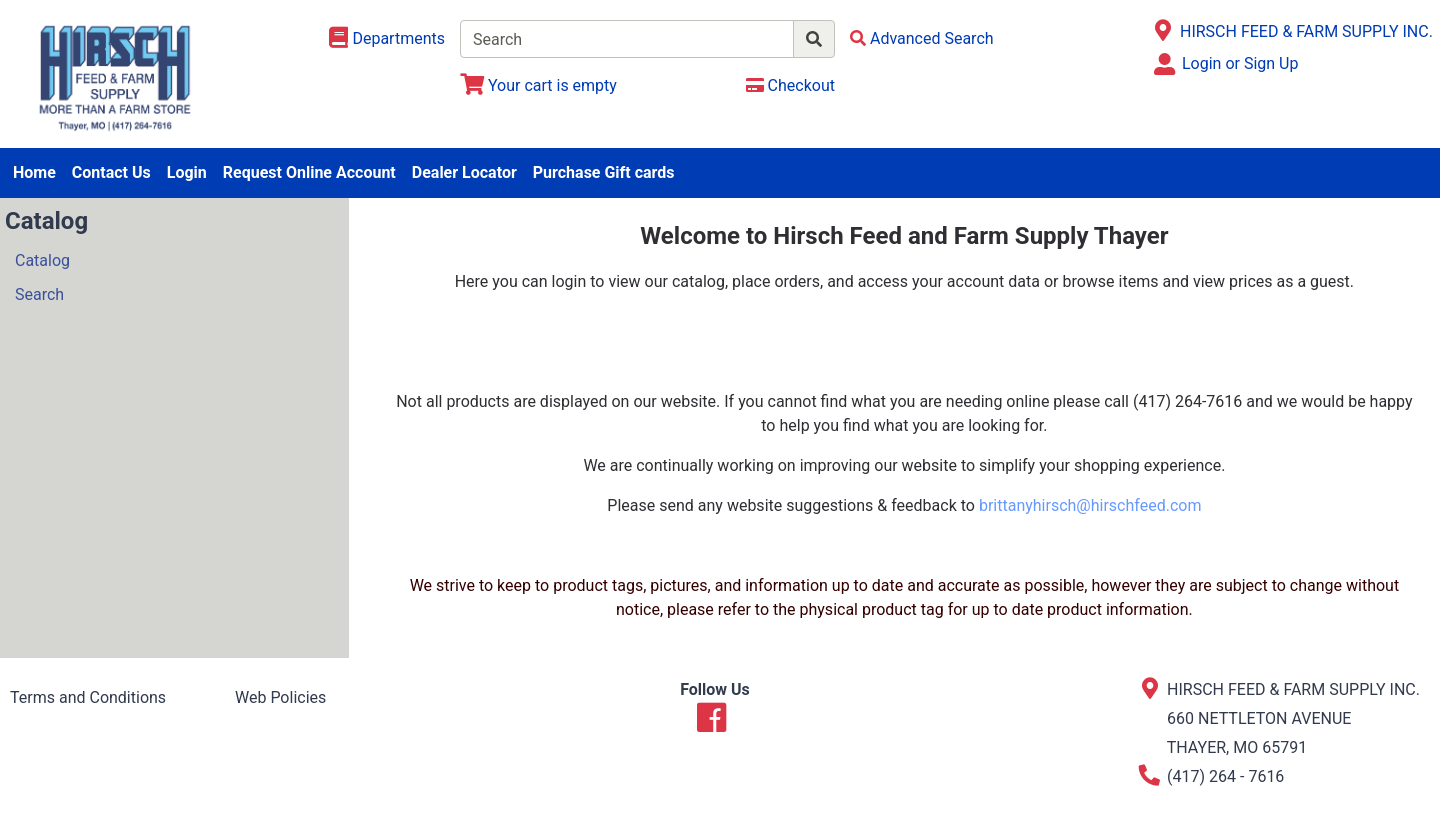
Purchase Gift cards (604, 172)
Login (187, 172)
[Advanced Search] (922, 38)
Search (39, 294)
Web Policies (280, 697)
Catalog (42, 260)
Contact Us (111, 172)
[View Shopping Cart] (538, 85)
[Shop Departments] (387, 39)
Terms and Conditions (88, 697)
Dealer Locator (464, 172)
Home (34, 172)
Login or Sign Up (1240, 63)
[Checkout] (790, 85)
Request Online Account (309, 172)
